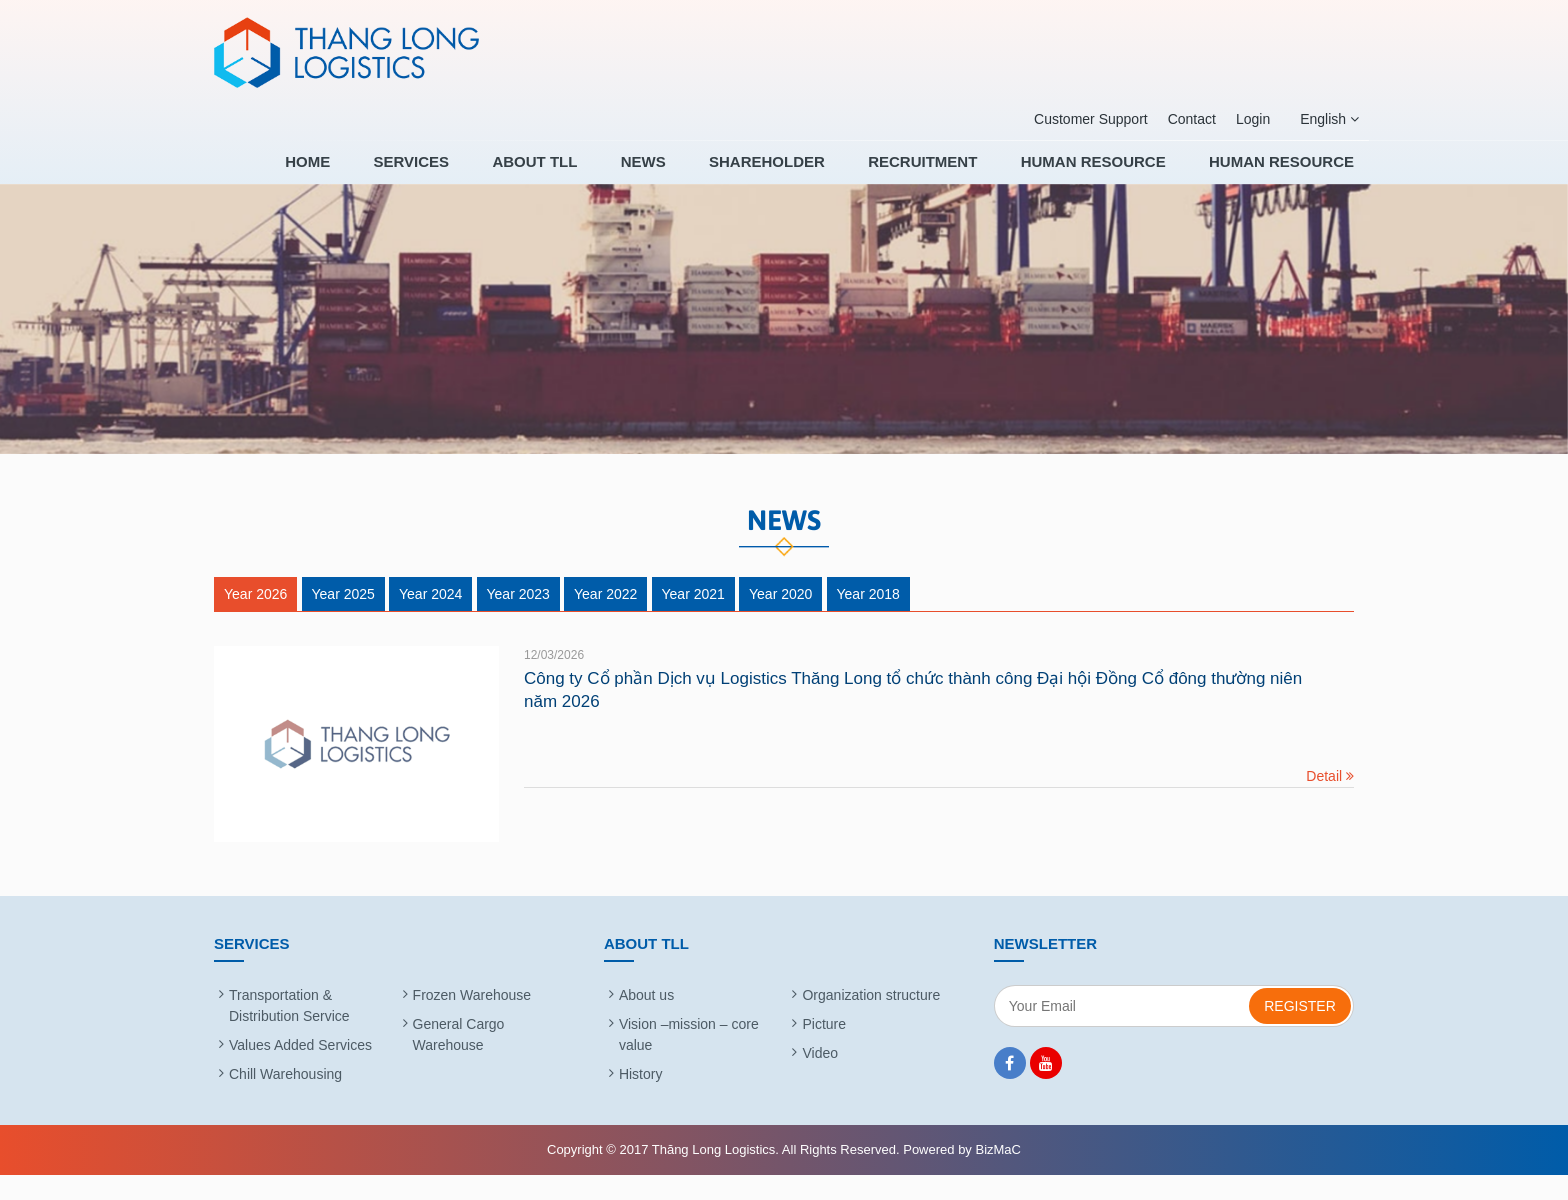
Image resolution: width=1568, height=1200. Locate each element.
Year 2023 (518, 619)
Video (820, 1078)
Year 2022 (605, 619)
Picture (824, 1049)
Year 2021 (693, 619)
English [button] (1329, 119)
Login (1253, 119)
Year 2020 (780, 619)
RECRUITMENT (949, 174)
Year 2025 (343, 619)
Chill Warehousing (285, 1099)
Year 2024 (430, 619)
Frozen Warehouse (472, 1020)
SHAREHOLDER (807, 174)
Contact (1192, 119)
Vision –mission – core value (689, 1059)
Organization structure (871, 1020)
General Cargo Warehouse (459, 1059)
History (641, 1099)
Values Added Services (300, 1070)
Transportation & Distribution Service (289, 1030)
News (696, 174)
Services (491, 174)
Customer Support (1091, 119)
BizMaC (998, 1174)
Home (400, 174)
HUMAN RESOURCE (1106, 174)
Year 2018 (868, 619)
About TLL (601, 174)
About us (646, 1020)
